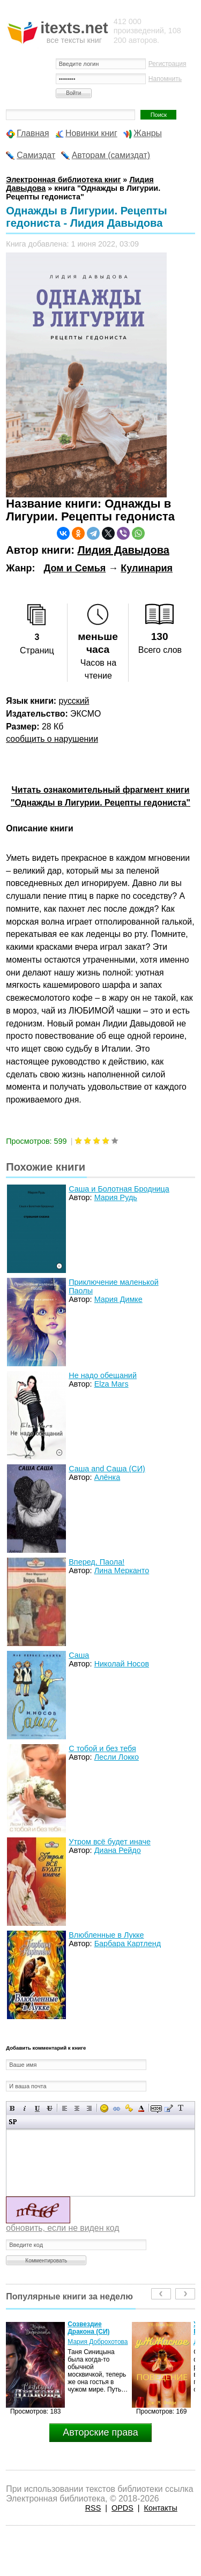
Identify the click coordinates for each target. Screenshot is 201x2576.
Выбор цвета (141, 2108)
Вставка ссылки (116, 2108)
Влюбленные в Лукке (106, 1935)
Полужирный (12, 2108)
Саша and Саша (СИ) (107, 1468)
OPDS (122, 2508)
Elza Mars (111, 1384)
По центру (77, 2108)
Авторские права (100, 2432)
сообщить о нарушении (52, 738)
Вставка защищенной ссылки (129, 2108)
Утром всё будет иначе (110, 1841)
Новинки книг (91, 133)
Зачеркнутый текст (49, 2108)
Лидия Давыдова (123, 550)
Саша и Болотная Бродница (119, 1189)
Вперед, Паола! (96, 1562)
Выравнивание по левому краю (64, 2108)
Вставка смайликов (104, 2108)
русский (74, 700)
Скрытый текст (156, 2108)
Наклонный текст (25, 2108)
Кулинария (147, 568)
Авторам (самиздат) (111, 155)
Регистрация (167, 64)
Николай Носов (121, 1663)
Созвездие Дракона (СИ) (88, 2327)
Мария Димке (118, 1299)
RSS (93, 2508)
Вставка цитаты (168, 2108)
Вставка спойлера (12, 2121)
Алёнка (107, 1477)
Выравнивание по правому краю (89, 2108)
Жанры (147, 133)
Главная (33, 133)
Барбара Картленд (127, 1943)
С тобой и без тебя (102, 1748)
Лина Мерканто (122, 1570)
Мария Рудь (115, 1197)
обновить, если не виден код (62, 2227)
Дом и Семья (74, 568)
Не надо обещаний (103, 1375)
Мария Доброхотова (98, 2342)
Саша (79, 1655)
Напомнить (165, 79)
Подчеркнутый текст (37, 2108)
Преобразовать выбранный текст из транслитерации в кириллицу (181, 2108)
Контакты (160, 2508)
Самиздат (36, 155)
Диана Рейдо (117, 1850)
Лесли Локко (116, 1757)
